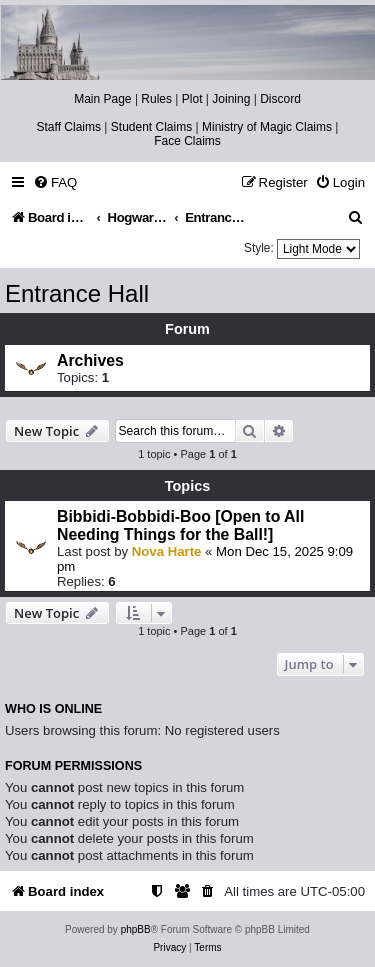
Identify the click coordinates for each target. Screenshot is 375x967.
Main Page (102, 99)
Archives (90, 360)
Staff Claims (69, 127)
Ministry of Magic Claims (267, 127)
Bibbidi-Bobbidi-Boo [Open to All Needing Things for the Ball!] (180, 525)
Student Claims (151, 127)
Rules (156, 99)
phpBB (136, 929)
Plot (192, 99)
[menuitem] (55, 182)
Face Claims (187, 141)
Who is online (53, 709)
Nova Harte (167, 551)
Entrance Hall (77, 293)
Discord (280, 99)
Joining (231, 99)
